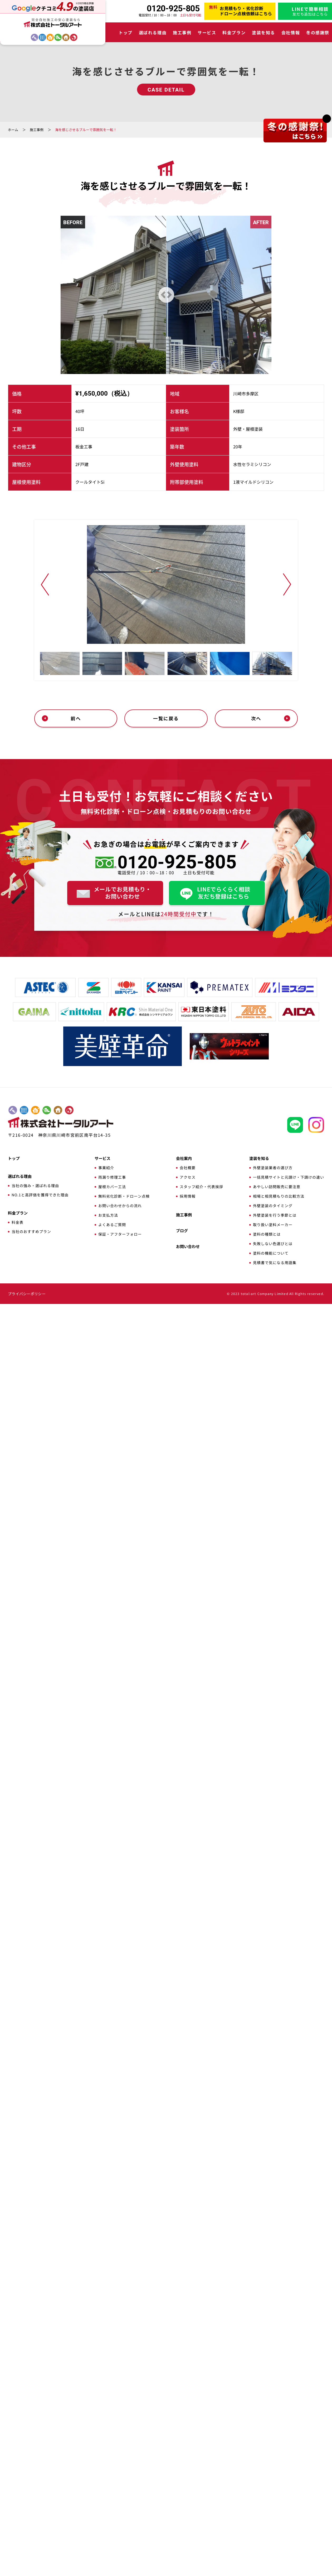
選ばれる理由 (153, 32)
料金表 (17, 2494)
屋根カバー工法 (112, 2458)
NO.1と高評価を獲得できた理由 (40, 2466)
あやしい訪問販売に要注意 (276, 2458)
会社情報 (290, 32)
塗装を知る (263, 32)
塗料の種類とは (267, 2506)
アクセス (188, 2449)
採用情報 (188, 2468)
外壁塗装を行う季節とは (274, 2487)
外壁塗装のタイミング (272, 2477)
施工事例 (182, 32)
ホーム (13, 129)
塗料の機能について (271, 2525)
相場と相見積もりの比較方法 (278, 2468)
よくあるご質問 (112, 2496)
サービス (207, 32)
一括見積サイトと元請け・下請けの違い (288, 2449)
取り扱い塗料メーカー (272, 2496)
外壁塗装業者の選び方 (272, 2439)
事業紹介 (106, 2439)
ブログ (182, 2502)
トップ (126, 32)
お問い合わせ (188, 2518)
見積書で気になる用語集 (274, 2534)
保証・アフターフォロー (120, 2506)
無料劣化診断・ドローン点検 (124, 2468)
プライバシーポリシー (27, 2565)
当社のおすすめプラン (31, 2503)
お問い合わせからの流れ (120, 2477)
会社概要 (188, 2439)
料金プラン (234, 32)
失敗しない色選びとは (272, 2515)
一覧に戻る (166, 1990)
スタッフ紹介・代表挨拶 (201, 2458)
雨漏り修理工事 (112, 2449)
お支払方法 (108, 2487)
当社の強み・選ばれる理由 (35, 2457)
